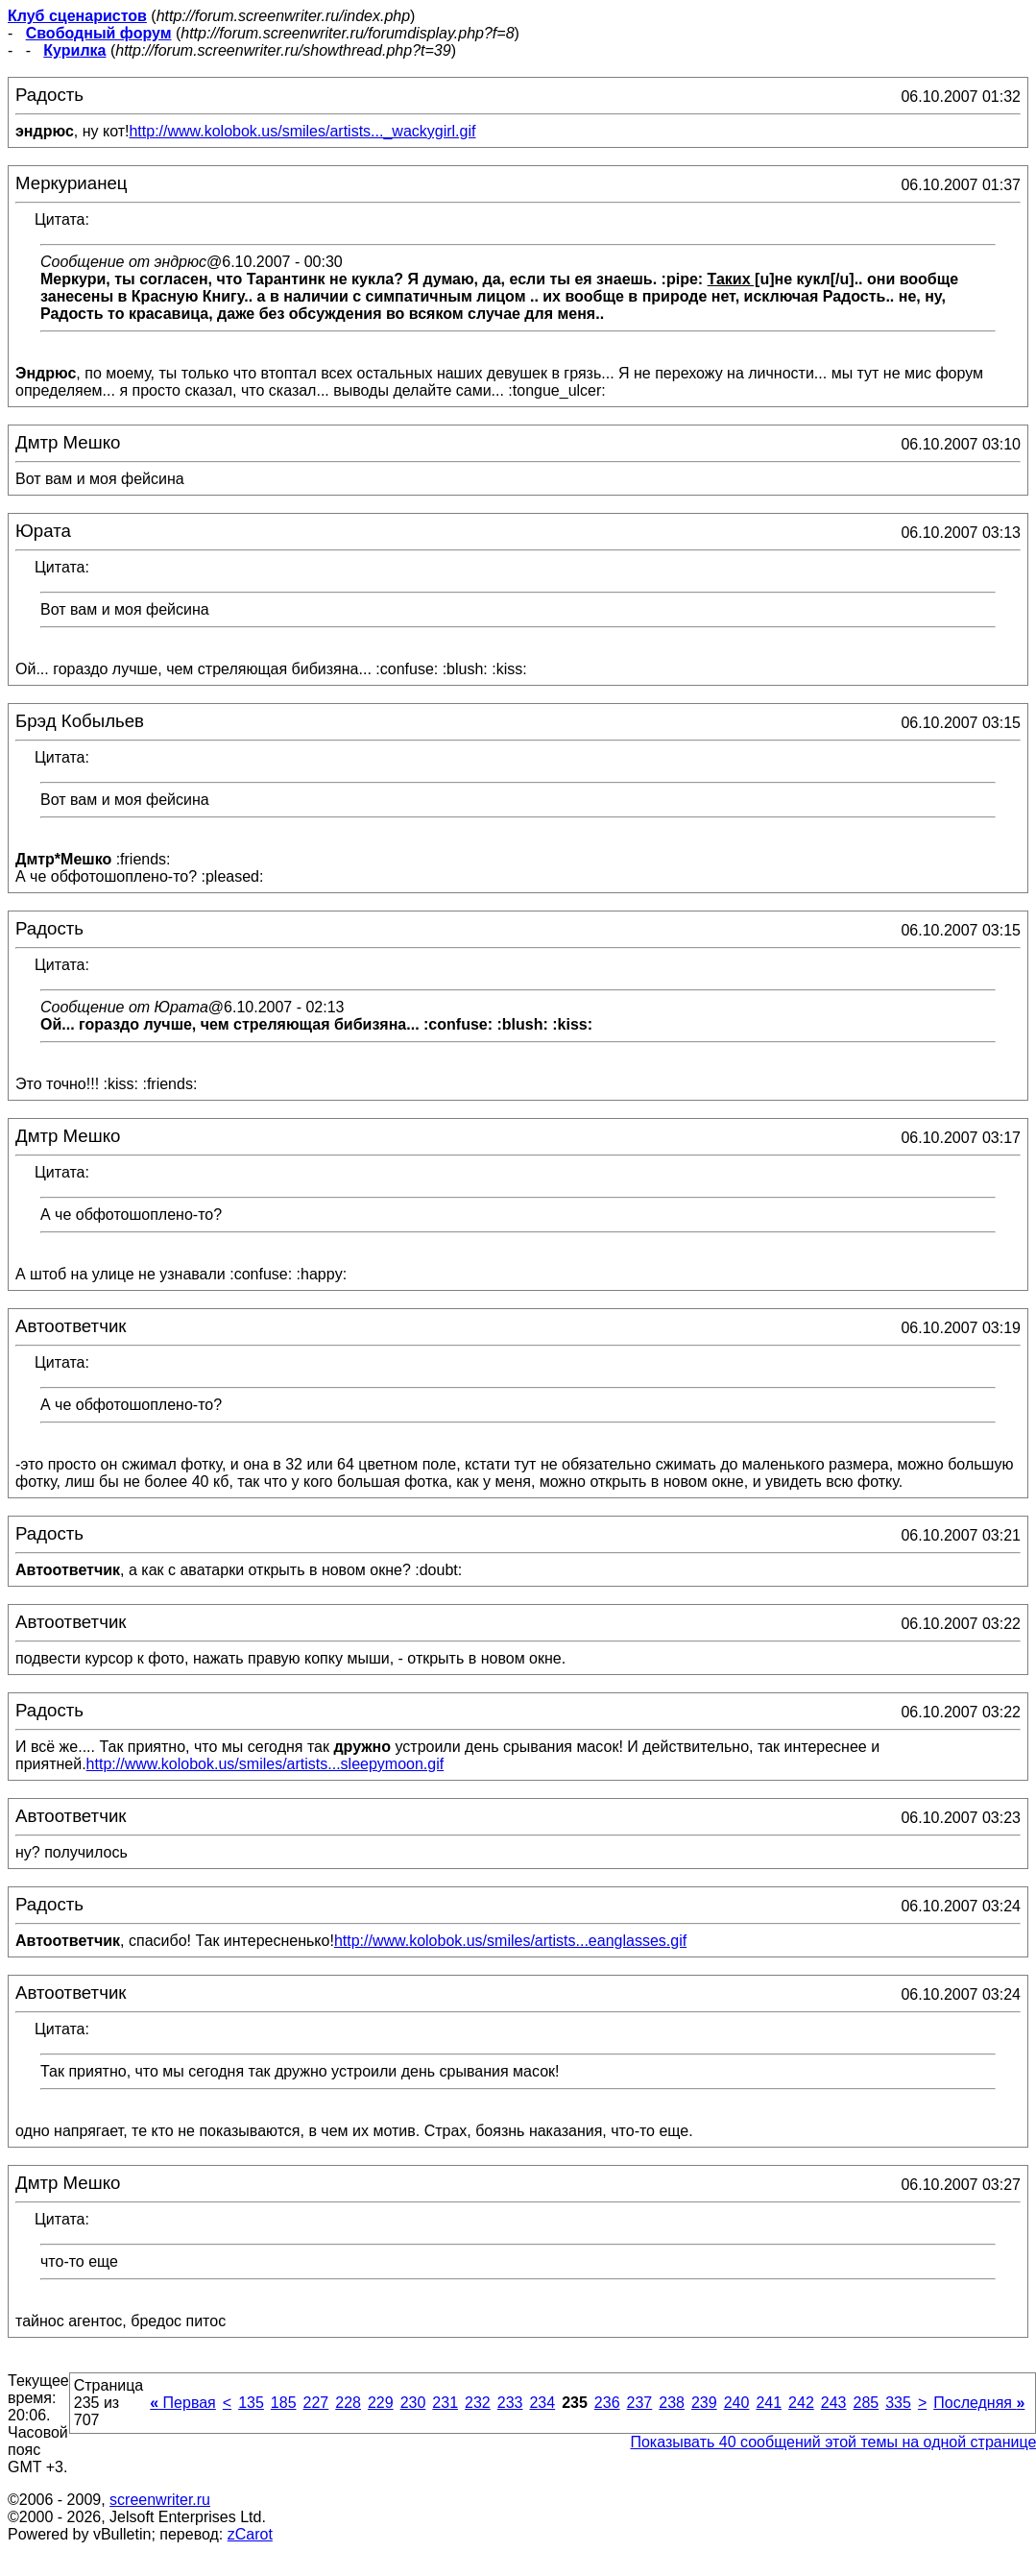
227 (316, 2402)
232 (478, 2402)
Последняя (978, 2402)
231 (445, 2402)
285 (866, 2402)
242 (801, 2402)
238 (672, 2402)
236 (607, 2402)
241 (769, 2402)
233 (510, 2402)
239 (704, 2402)
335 (898, 2402)
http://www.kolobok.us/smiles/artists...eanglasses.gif (510, 1940)
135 (251, 2402)
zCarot (250, 2534)
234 (542, 2402)
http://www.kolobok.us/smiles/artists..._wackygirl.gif (302, 131)
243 (834, 2402)
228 (348, 2402)
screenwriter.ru (159, 2499)
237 (640, 2402)
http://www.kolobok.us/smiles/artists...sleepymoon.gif (265, 1764)
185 (284, 2402)
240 (737, 2402)
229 (381, 2402)
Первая (183, 2402)
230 (413, 2402)
